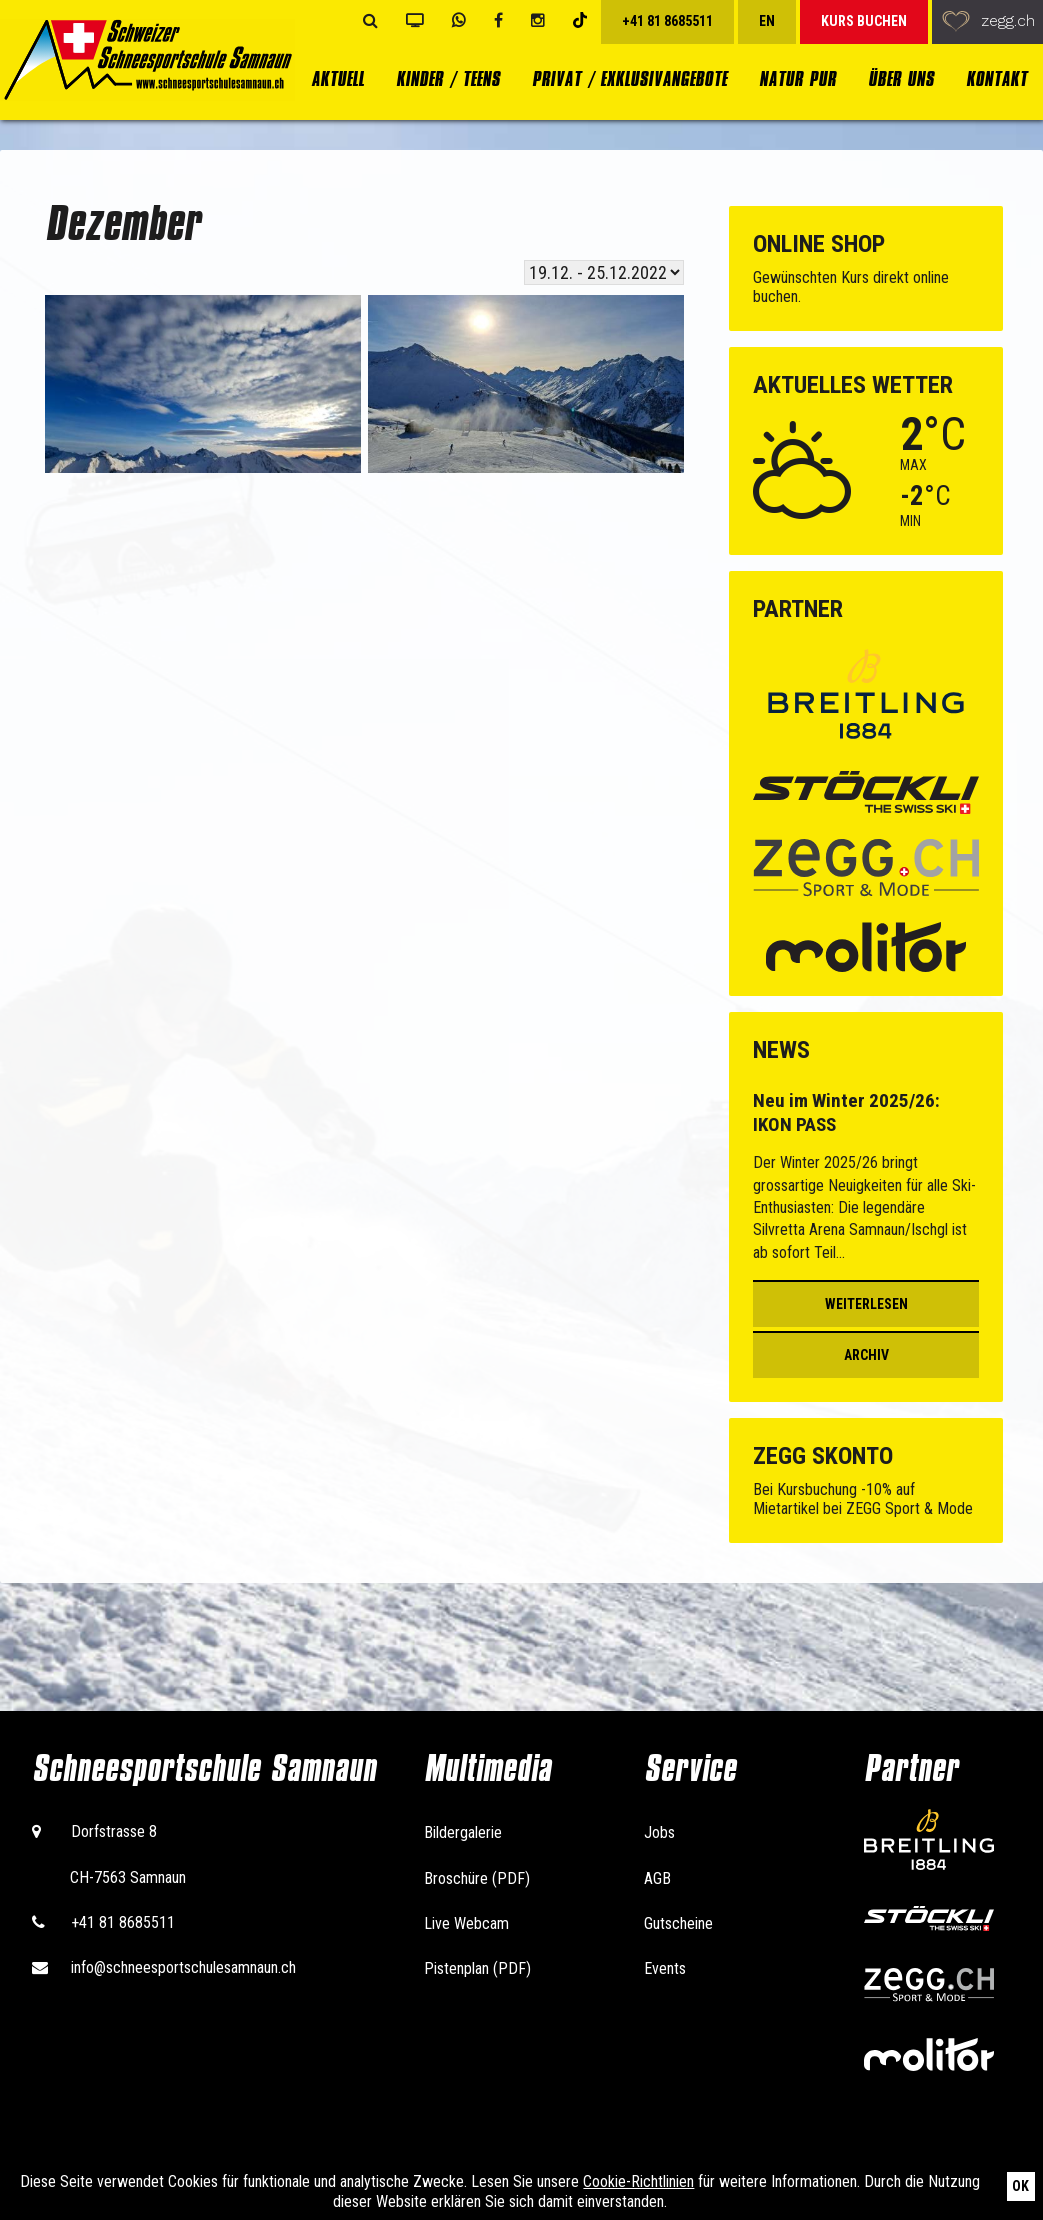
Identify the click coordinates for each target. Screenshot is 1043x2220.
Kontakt (996, 79)
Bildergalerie (463, 1832)
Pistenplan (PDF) (477, 1968)
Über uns (901, 79)
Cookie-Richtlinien (638, 2181)
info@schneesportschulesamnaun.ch (183, 1967)
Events (665, 1968)
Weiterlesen (866, 1304)
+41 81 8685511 (123, 1922)
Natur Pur (797, 79)
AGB (657, 1878)
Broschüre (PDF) (477, 1878)
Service (690, 1768)
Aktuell (337, 79)
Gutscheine (678, 1923)
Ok (1020, 2186)
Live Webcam (466, 1923)
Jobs (659, 1832)
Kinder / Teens (448, 79)
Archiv (866, 1355)
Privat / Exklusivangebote (629, 79)
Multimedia (487, 1768)
